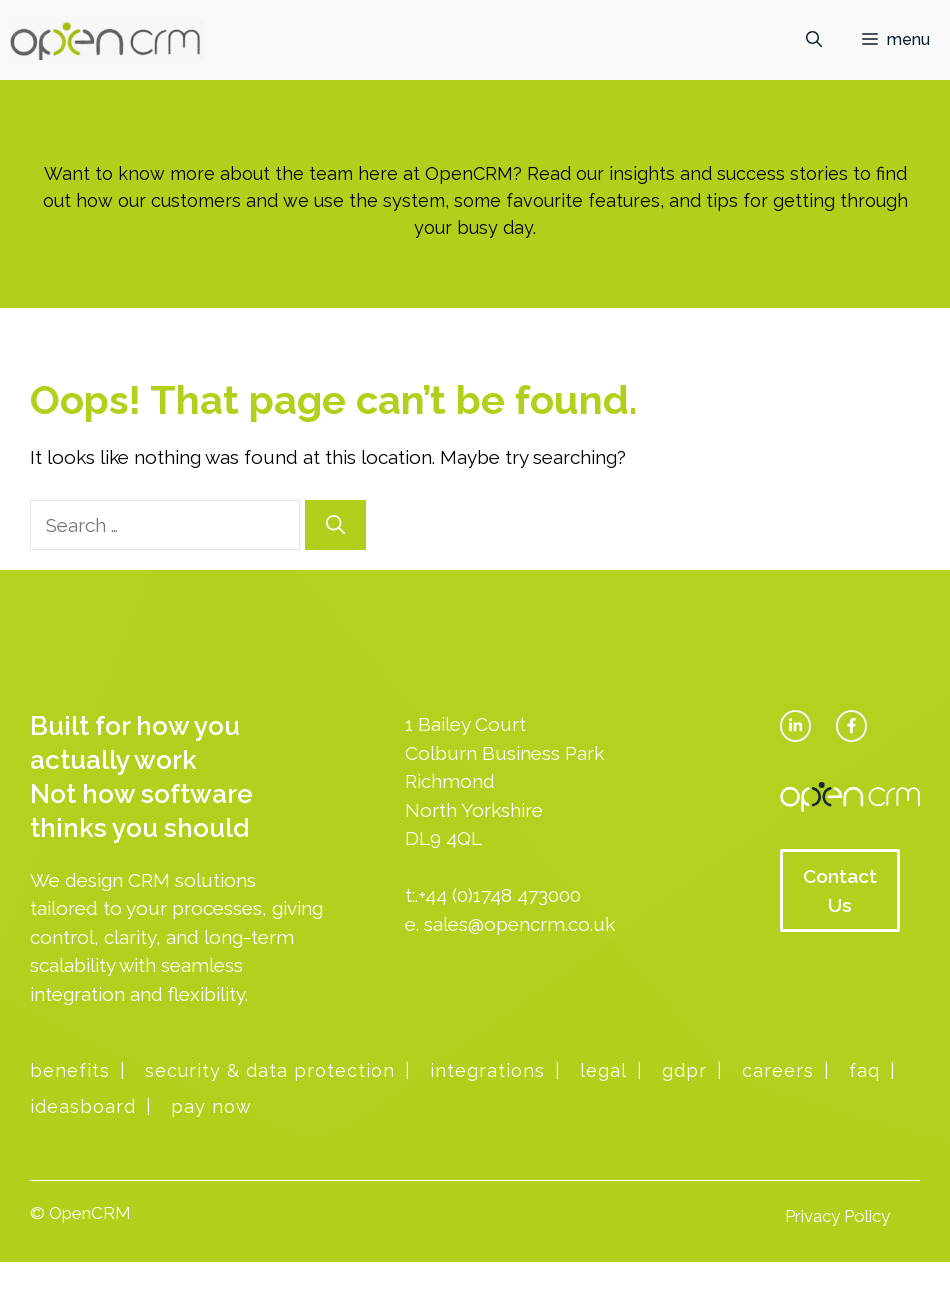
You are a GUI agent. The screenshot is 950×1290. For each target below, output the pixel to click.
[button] (814, 40)
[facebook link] (851, 725)
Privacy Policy (837, 1216)
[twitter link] (795, 725)
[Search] (335, 525)
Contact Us (840, 890)
